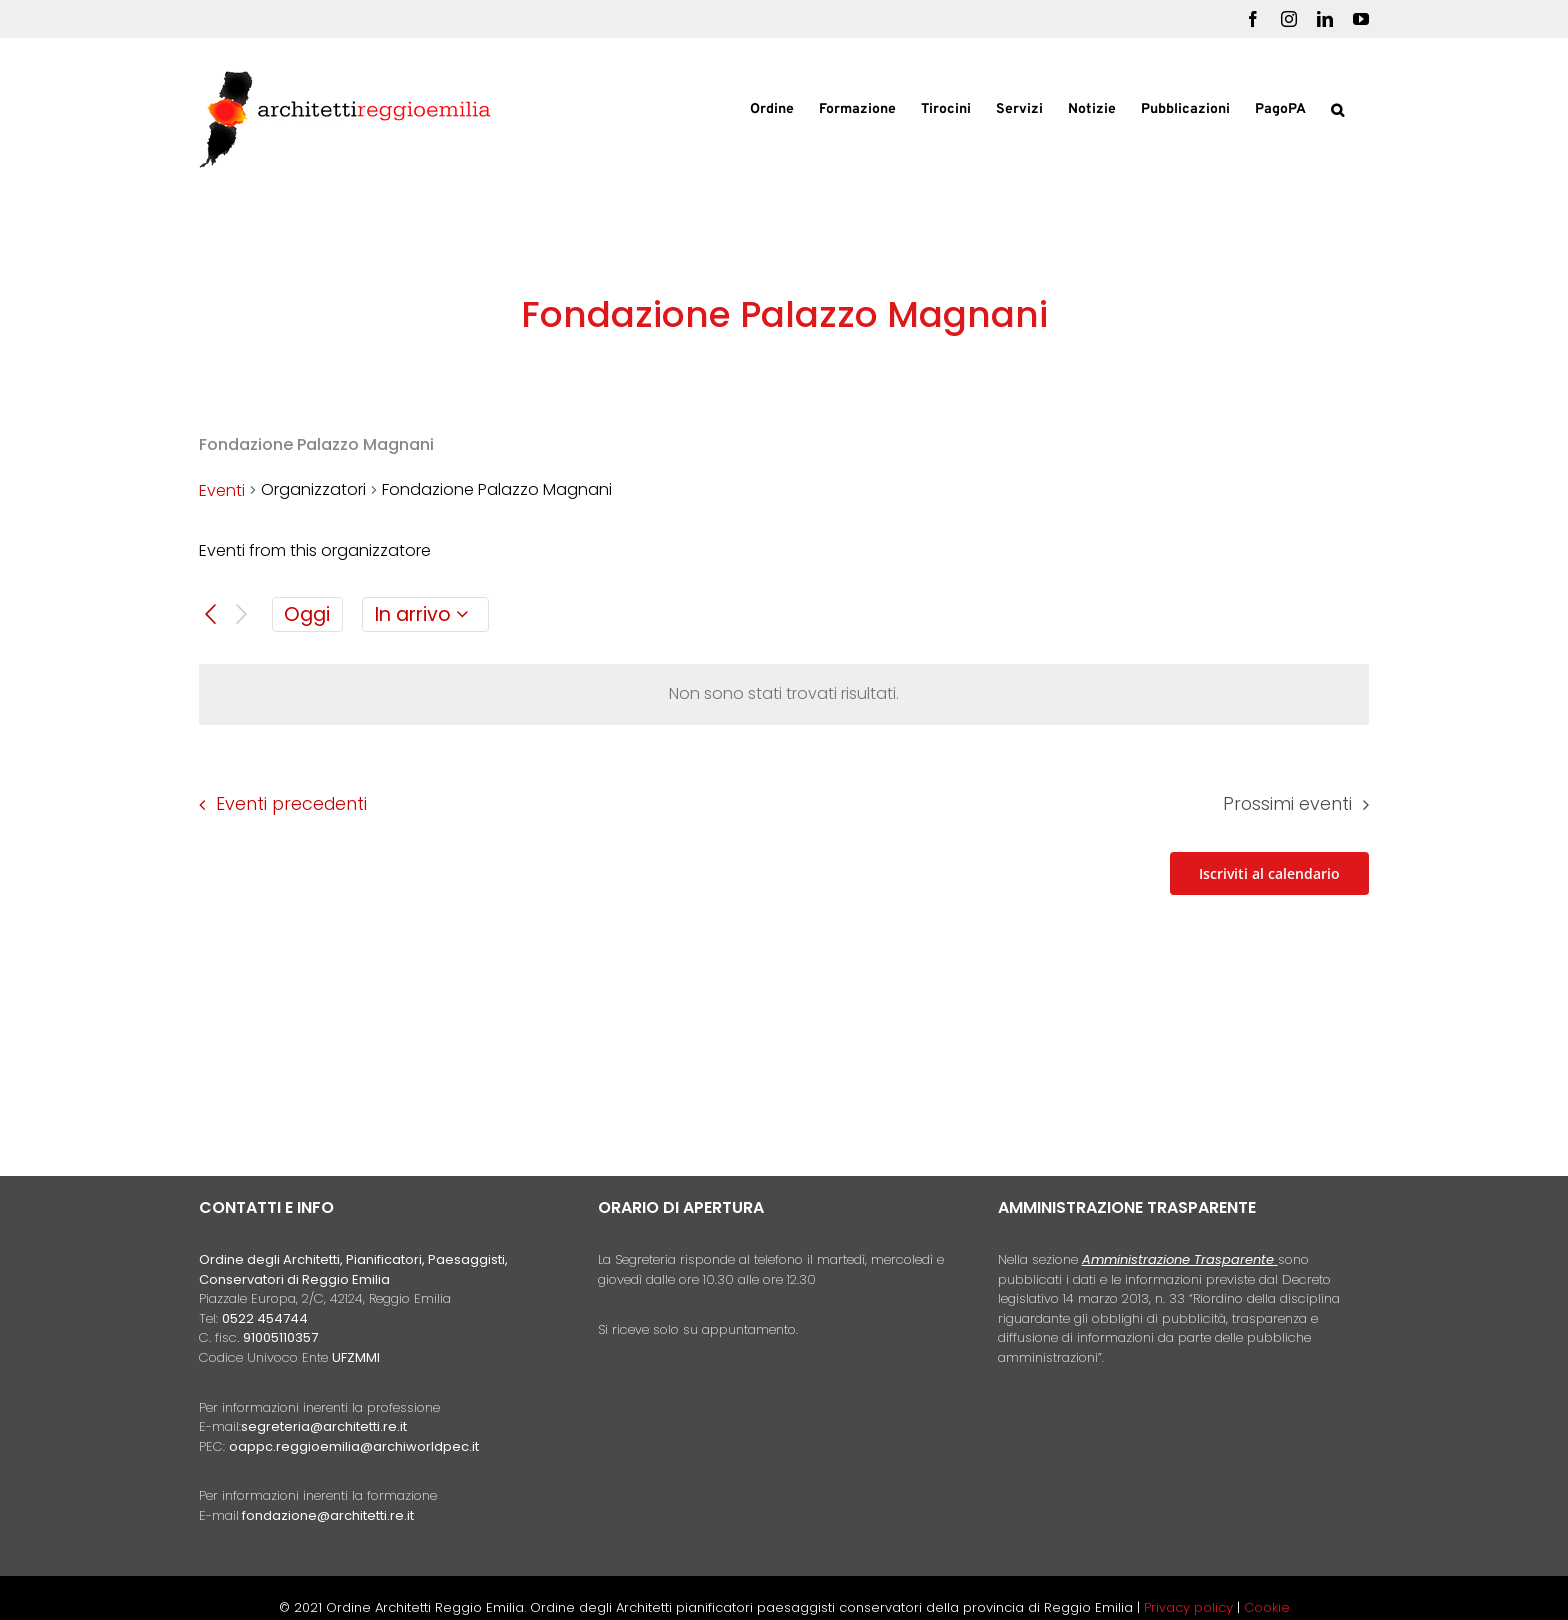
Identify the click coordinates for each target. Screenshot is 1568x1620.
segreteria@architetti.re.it (324, 1426)
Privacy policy (1190, 1607)
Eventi (222, 490)
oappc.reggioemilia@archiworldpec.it (354, 1446)
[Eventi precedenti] (210, 614)
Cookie (1267, 1607)
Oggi (307, 614)
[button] (1337, 108)
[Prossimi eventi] (241, 614)
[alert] (784, 694)
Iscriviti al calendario (1269, 873)
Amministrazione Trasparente (1178, 1259)
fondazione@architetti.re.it (328, 1515)
